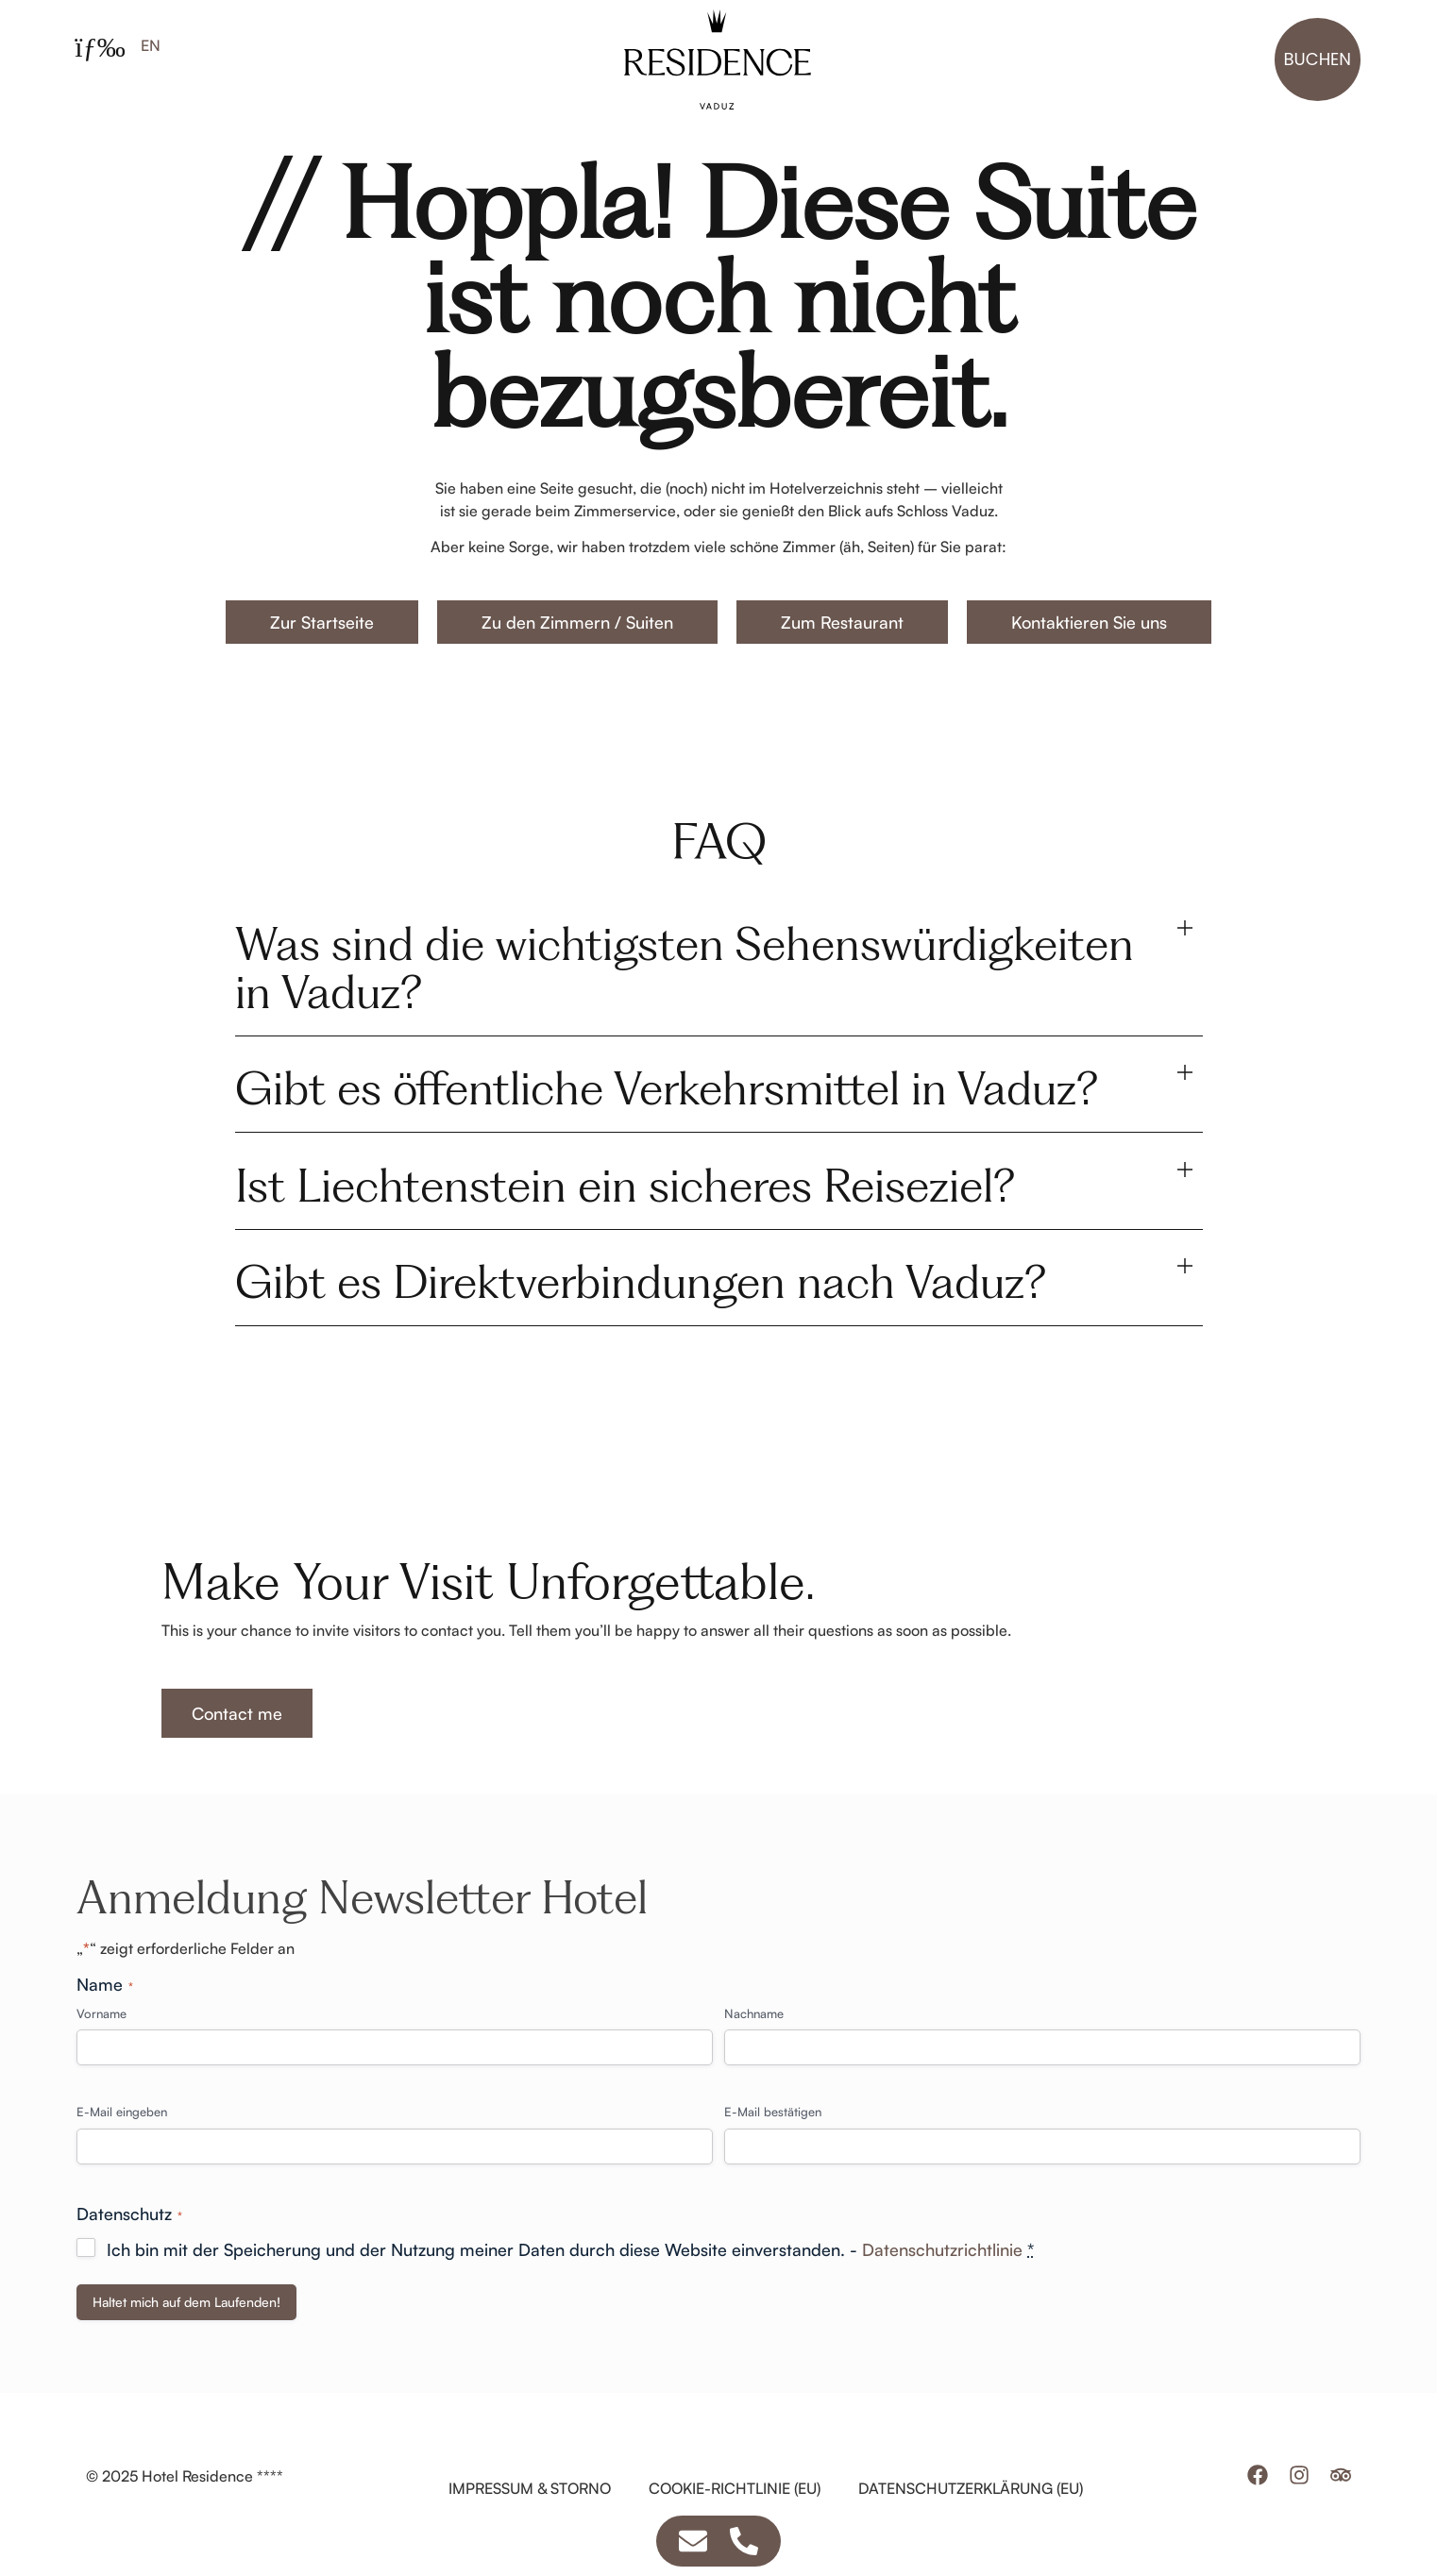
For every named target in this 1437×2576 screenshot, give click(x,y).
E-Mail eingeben (121, 2147)
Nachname (754, 2049)
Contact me (237, 1749)
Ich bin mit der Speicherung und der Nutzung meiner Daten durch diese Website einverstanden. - (570, 2285)
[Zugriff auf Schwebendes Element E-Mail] (693, 2541)
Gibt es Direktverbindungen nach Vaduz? (640, 1317)
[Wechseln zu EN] (150, 45)
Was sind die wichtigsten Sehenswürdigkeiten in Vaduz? (684, 1003)
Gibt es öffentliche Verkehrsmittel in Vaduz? (666, 1124)
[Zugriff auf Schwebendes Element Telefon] (743, 2541)
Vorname (101, 2049)
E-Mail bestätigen (772, 2147)
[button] (719, 1003)
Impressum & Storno (529, 2524)
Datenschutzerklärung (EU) (970, 2524)
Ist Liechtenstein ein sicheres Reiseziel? (625, 1221)
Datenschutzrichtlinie (942, 2285)
